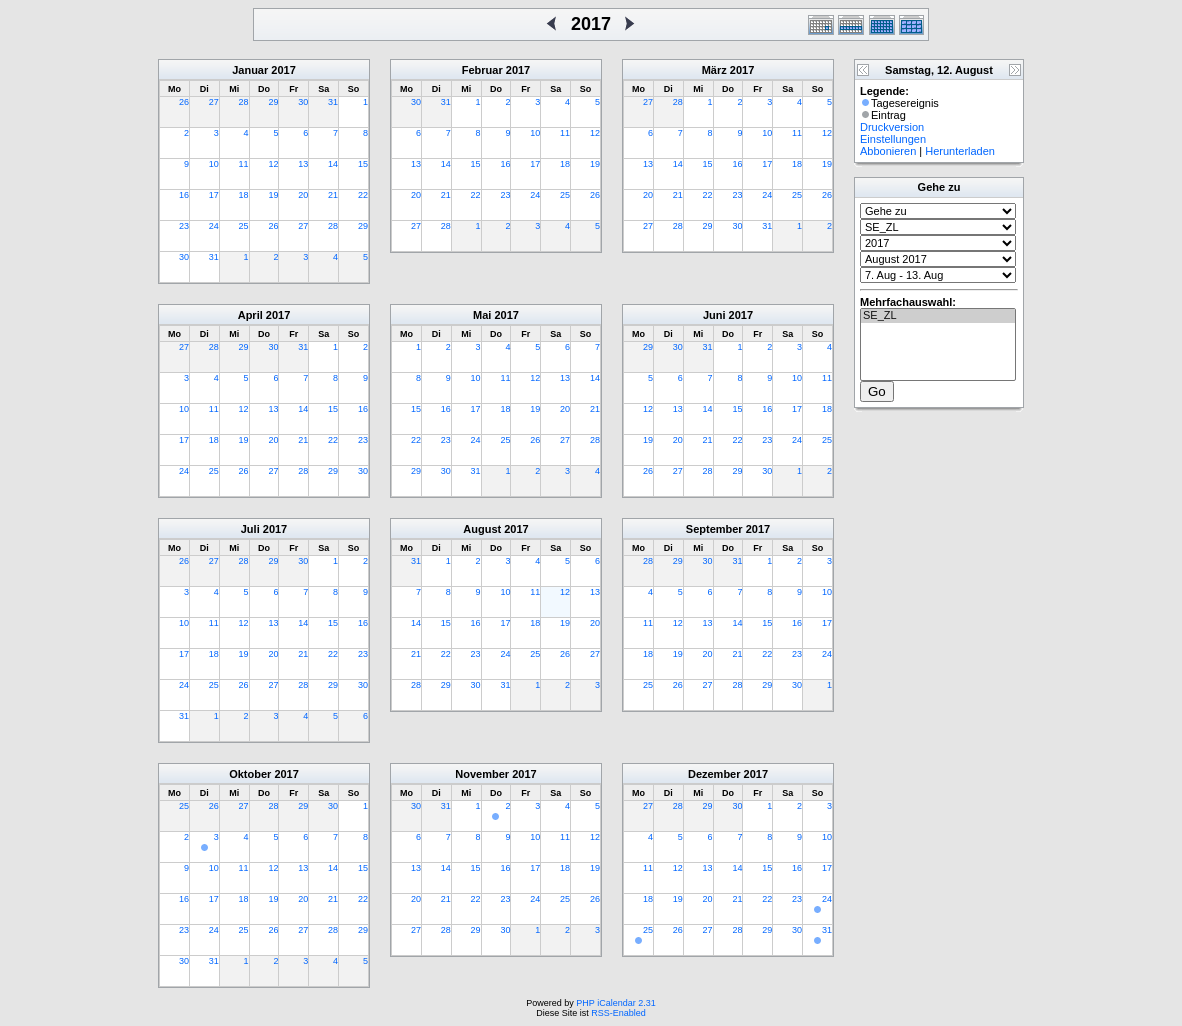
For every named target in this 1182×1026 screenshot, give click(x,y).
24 (214, 226)
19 (273, 195)
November (482, 774)
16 (184, 195)
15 (363, 164)
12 (273, 164)
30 (303, 102)
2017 (283, 70)
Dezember (714, 774)
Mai (482, 315)
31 (333, 102)
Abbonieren (888, 151)
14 (333, 164)
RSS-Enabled (618, 1013)
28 (244, 102)
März (714, 70)
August (482, 529)
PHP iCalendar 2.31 (615, 1003)
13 (303, 164)
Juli (250, 529)
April (250, 315)
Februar (482, 70)
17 (214, 195)
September (714, 529)
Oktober (250, 774)
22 (363, 195)
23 (184, 226)
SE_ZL (938, 316)
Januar (250, 70)
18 (244, 195)
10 (214, 164)
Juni (714, 315)
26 (184, 102)
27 (214, 102)
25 (244, 226)
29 (273, 102)
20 (303, 195)
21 (333, 195)
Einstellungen (893, 139)
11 (244, 164)
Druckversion (892, 127)
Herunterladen (960, 151)
